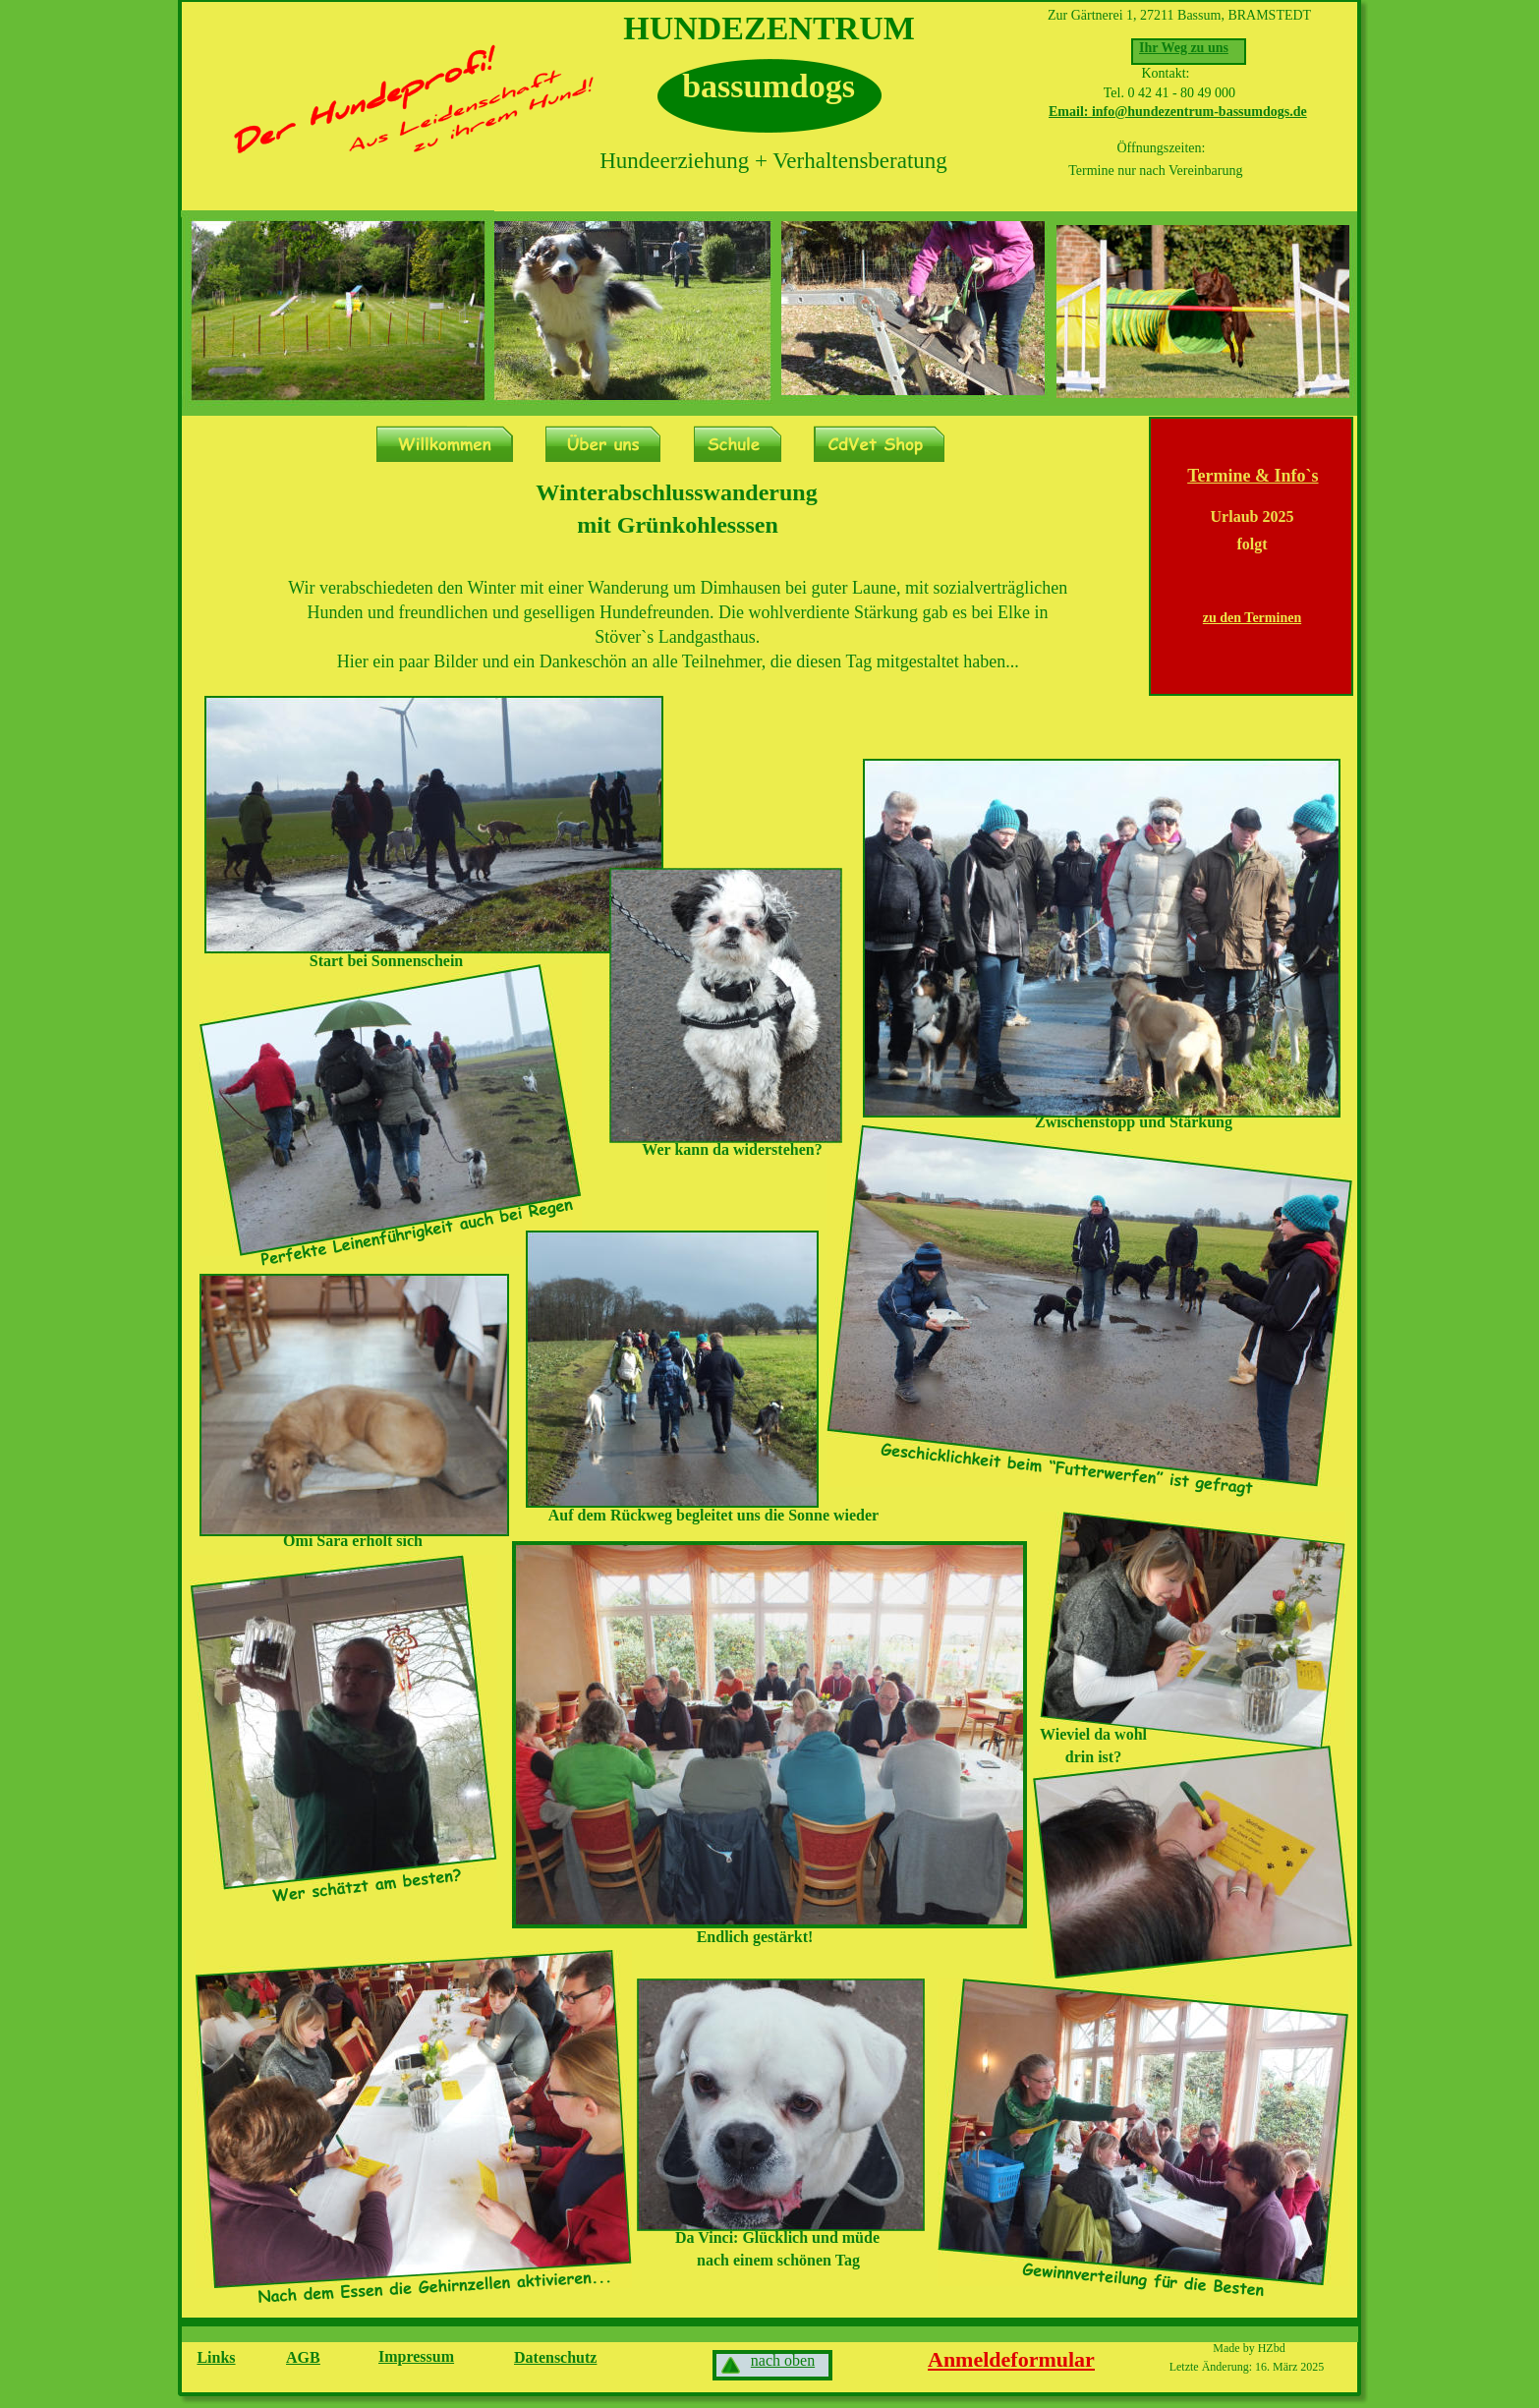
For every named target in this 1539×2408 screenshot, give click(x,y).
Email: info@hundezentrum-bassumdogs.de (1178, 111)
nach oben (783, 2360)
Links (216, 2357)
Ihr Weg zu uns (1183, 47)
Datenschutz (555, 2357)
